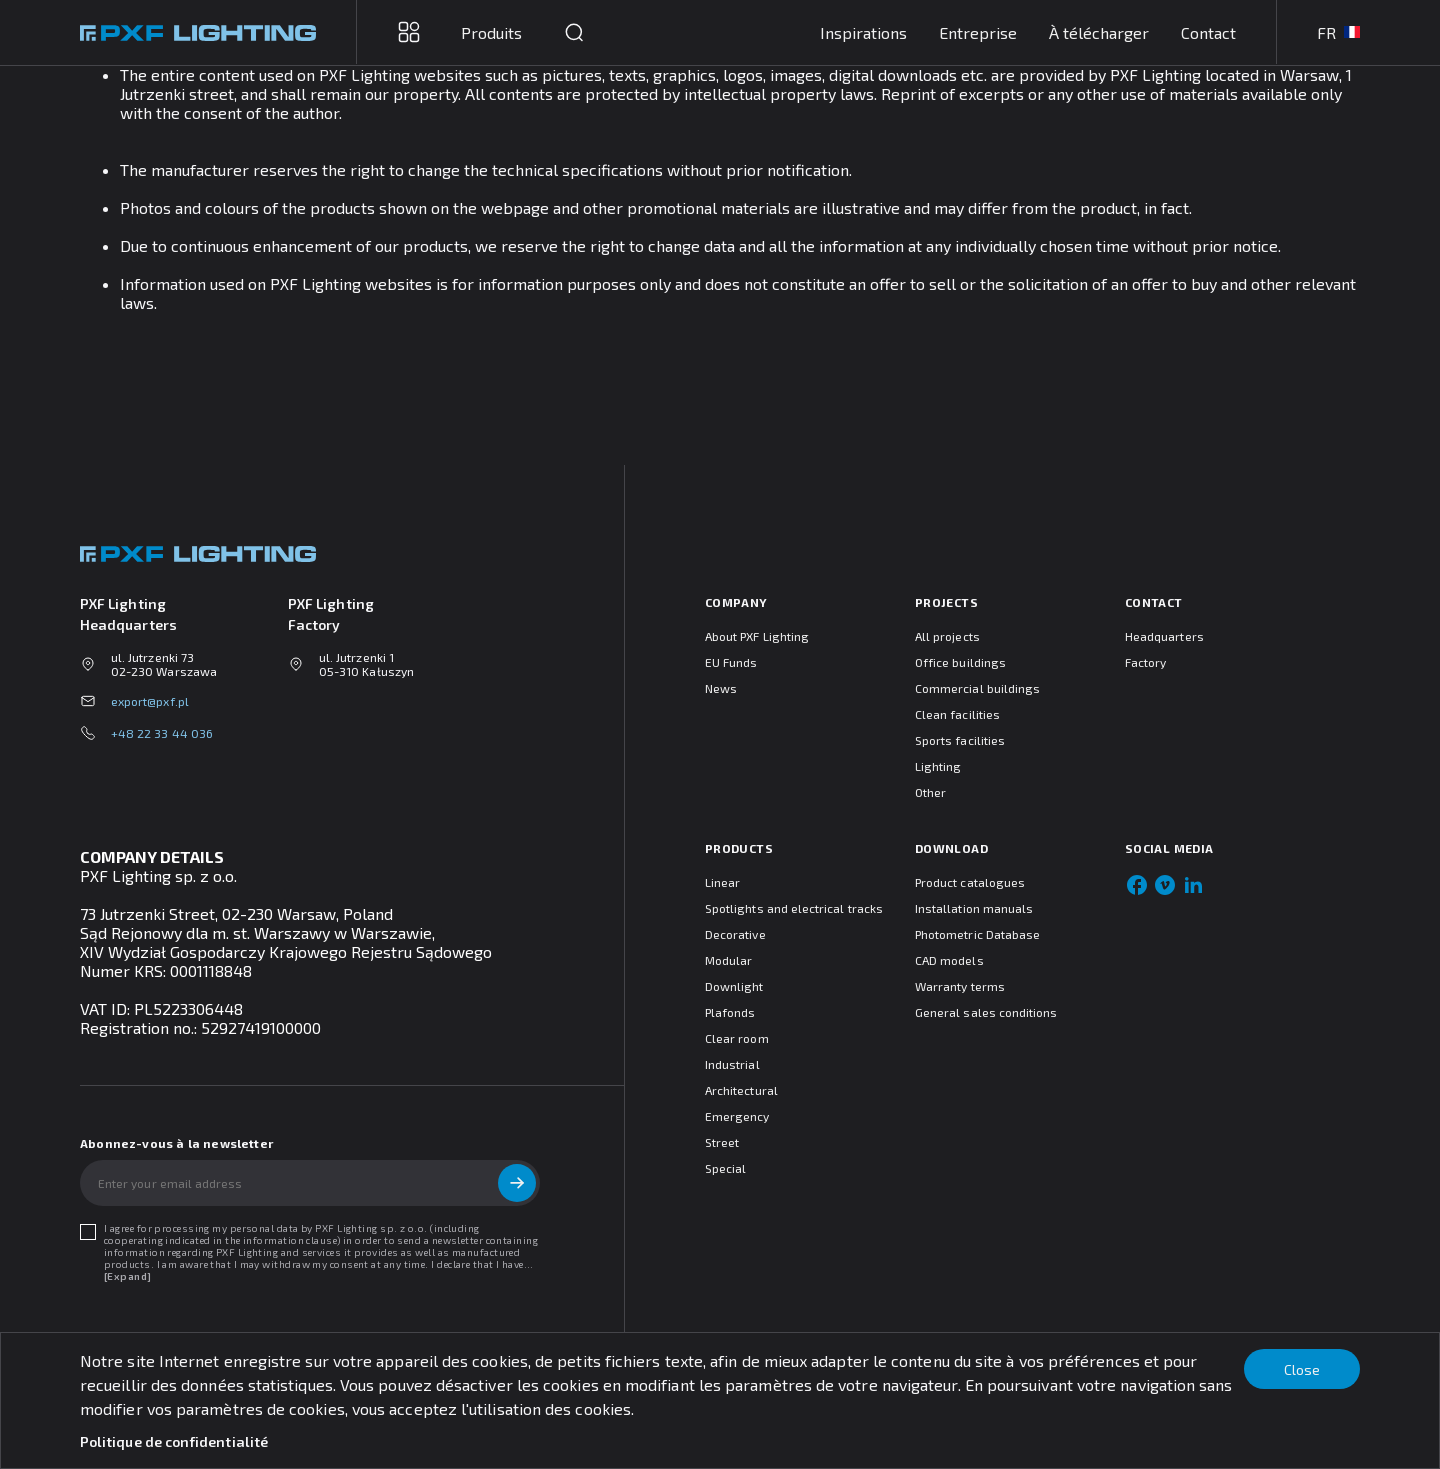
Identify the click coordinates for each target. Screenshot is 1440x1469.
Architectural (741, 1090)
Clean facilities (957, 714)
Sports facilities (960, 740)
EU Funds (731, 662)
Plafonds (730, 1012)
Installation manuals (974, 908)
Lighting (938, 766)
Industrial (732, 1064)
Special (725, 1168)
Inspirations (863, 32)
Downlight (734, 986)
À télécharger (1099, 32)
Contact (1208, 32)
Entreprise (978, 32)
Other (930, 792)
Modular (728, 960)
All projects (947, 636)
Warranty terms (960, 986)
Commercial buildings (977, 688)
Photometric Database (977, 934)
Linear (722, 882)
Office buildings (960, 662)
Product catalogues (970, 882)
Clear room (737, 1038)
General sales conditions (986, 1012)
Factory (1145, 662)
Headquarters (1164, 636)
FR (1338, 32)
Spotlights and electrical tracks (794, 908)
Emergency (737, 1116)
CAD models (949, 960)
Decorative (735, 934)
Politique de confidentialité (174, 1441)
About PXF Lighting (757, 636)
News (721, 688)
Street (722, 1142)
